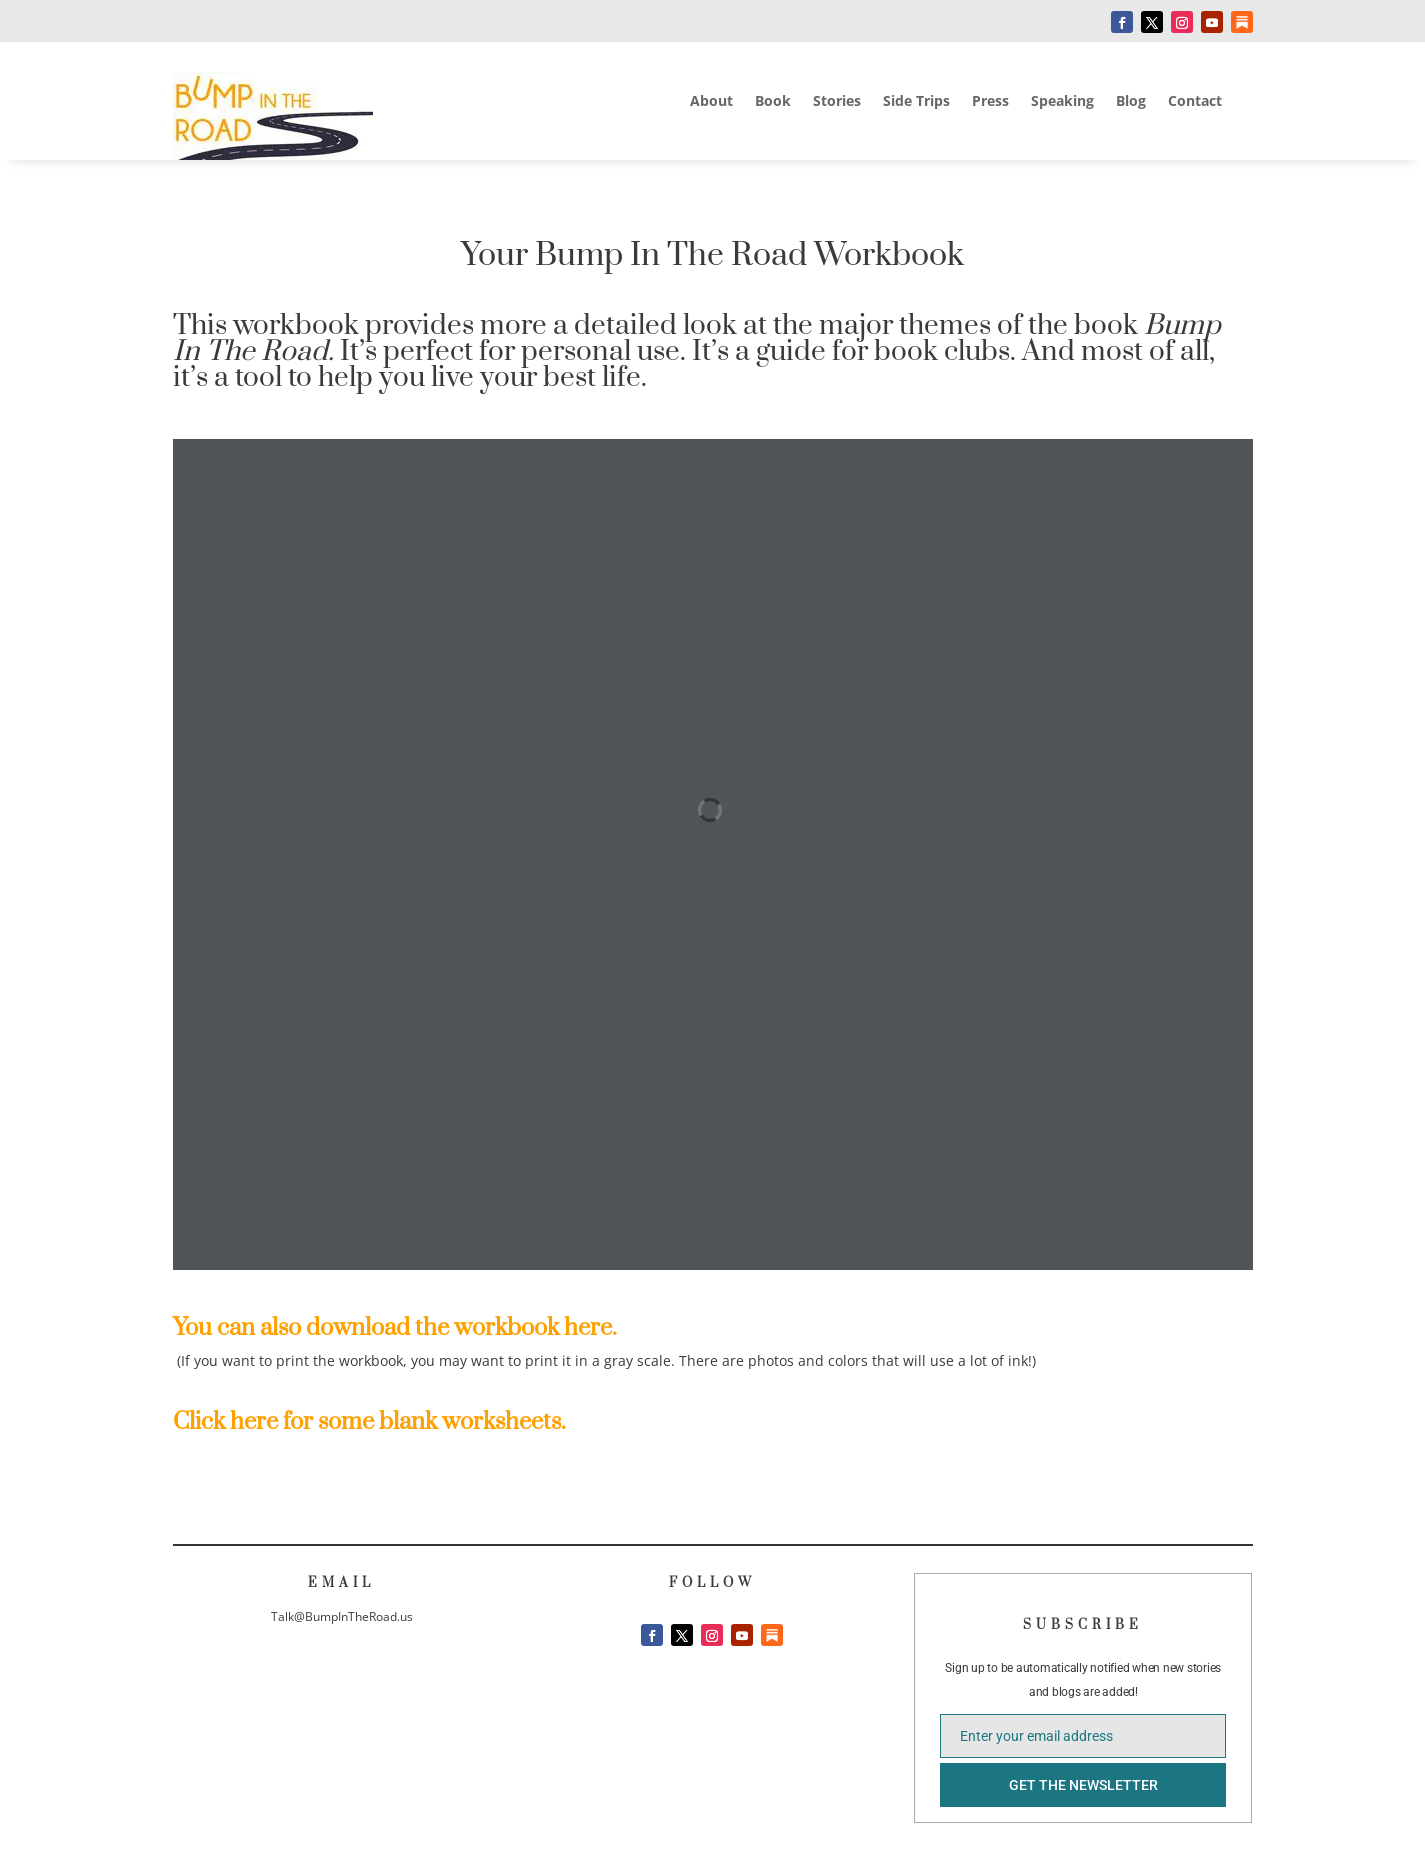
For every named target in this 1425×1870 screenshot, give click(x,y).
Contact (1195, 102)
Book (773, 102)
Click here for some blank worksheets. (369, 1422)
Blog (1131, 102)
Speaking (1062, 102)
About (711, 102)
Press (990, 102)
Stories (837, 102)
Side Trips (916, 102)
